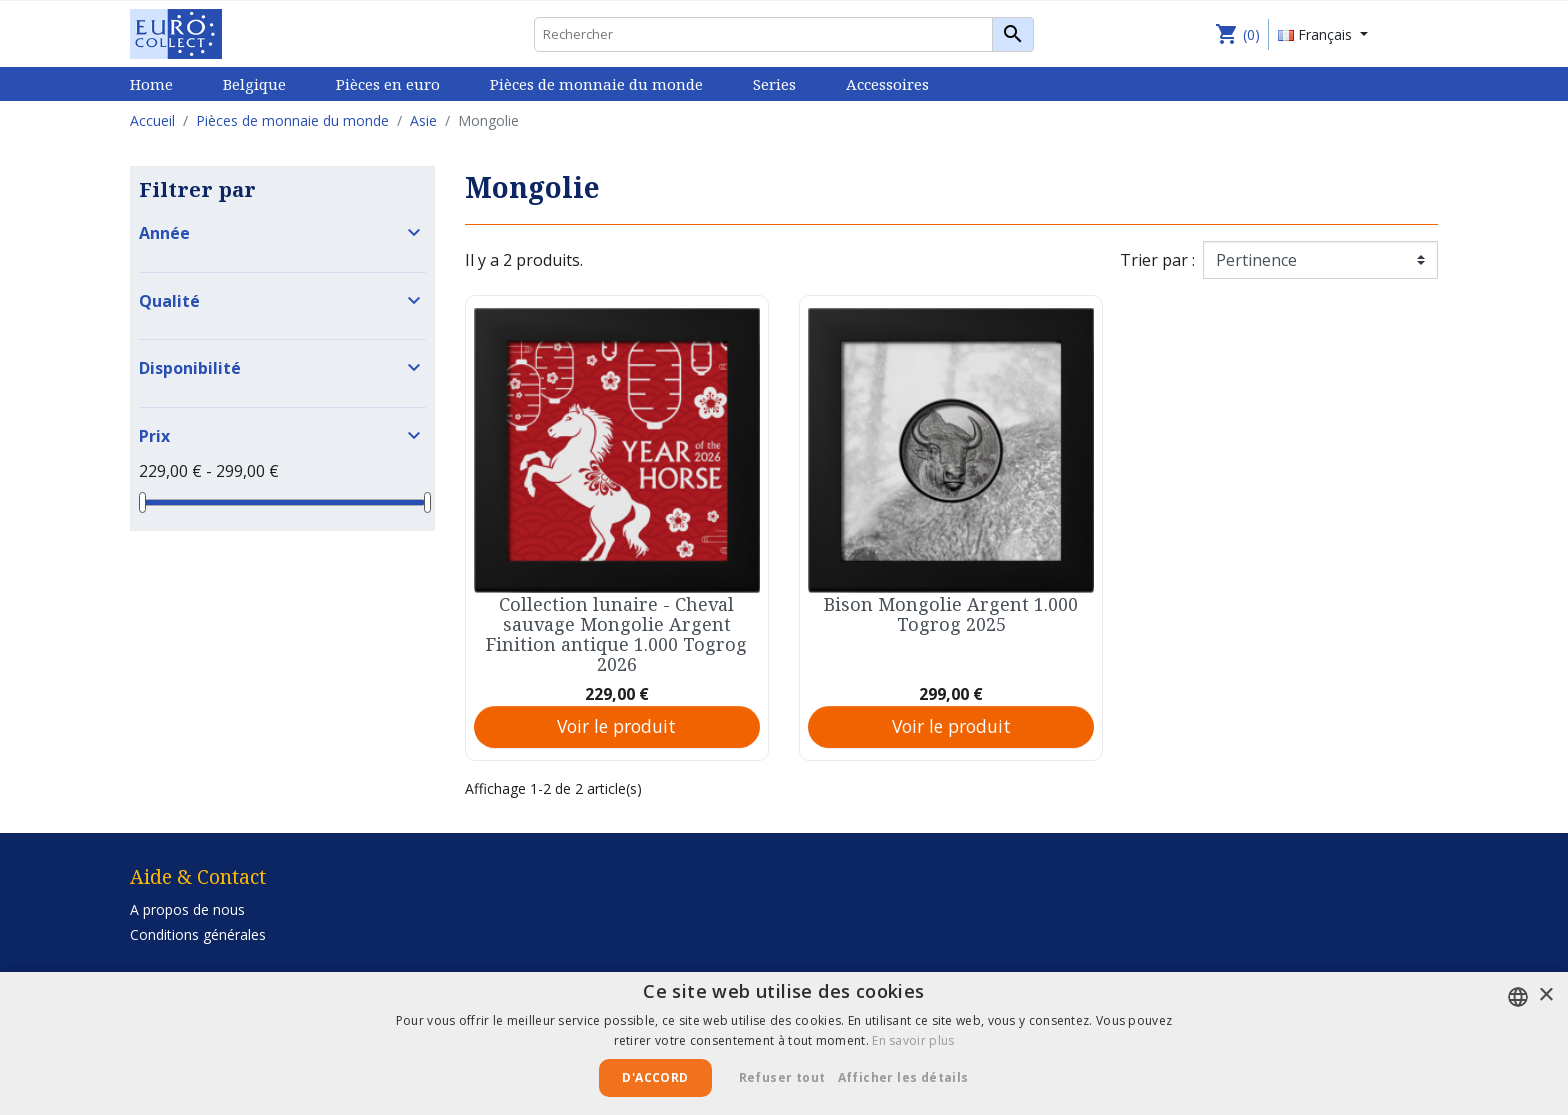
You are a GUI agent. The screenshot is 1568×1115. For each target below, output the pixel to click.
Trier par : (1157, 260)
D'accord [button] (655, 1077)
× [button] (1545, 995)
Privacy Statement (189, 959)
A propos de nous (187, 909)
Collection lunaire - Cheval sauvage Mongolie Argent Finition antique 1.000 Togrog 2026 (616, 634)
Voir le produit (616, 726)
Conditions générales (198, 934)
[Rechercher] (784, 34)
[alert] (784, 1043)
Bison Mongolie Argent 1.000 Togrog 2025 (951, 614)
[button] (911, 1078)
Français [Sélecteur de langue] (1317, 34)
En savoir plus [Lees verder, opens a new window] (913, 1040)
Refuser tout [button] (782, 1077)
